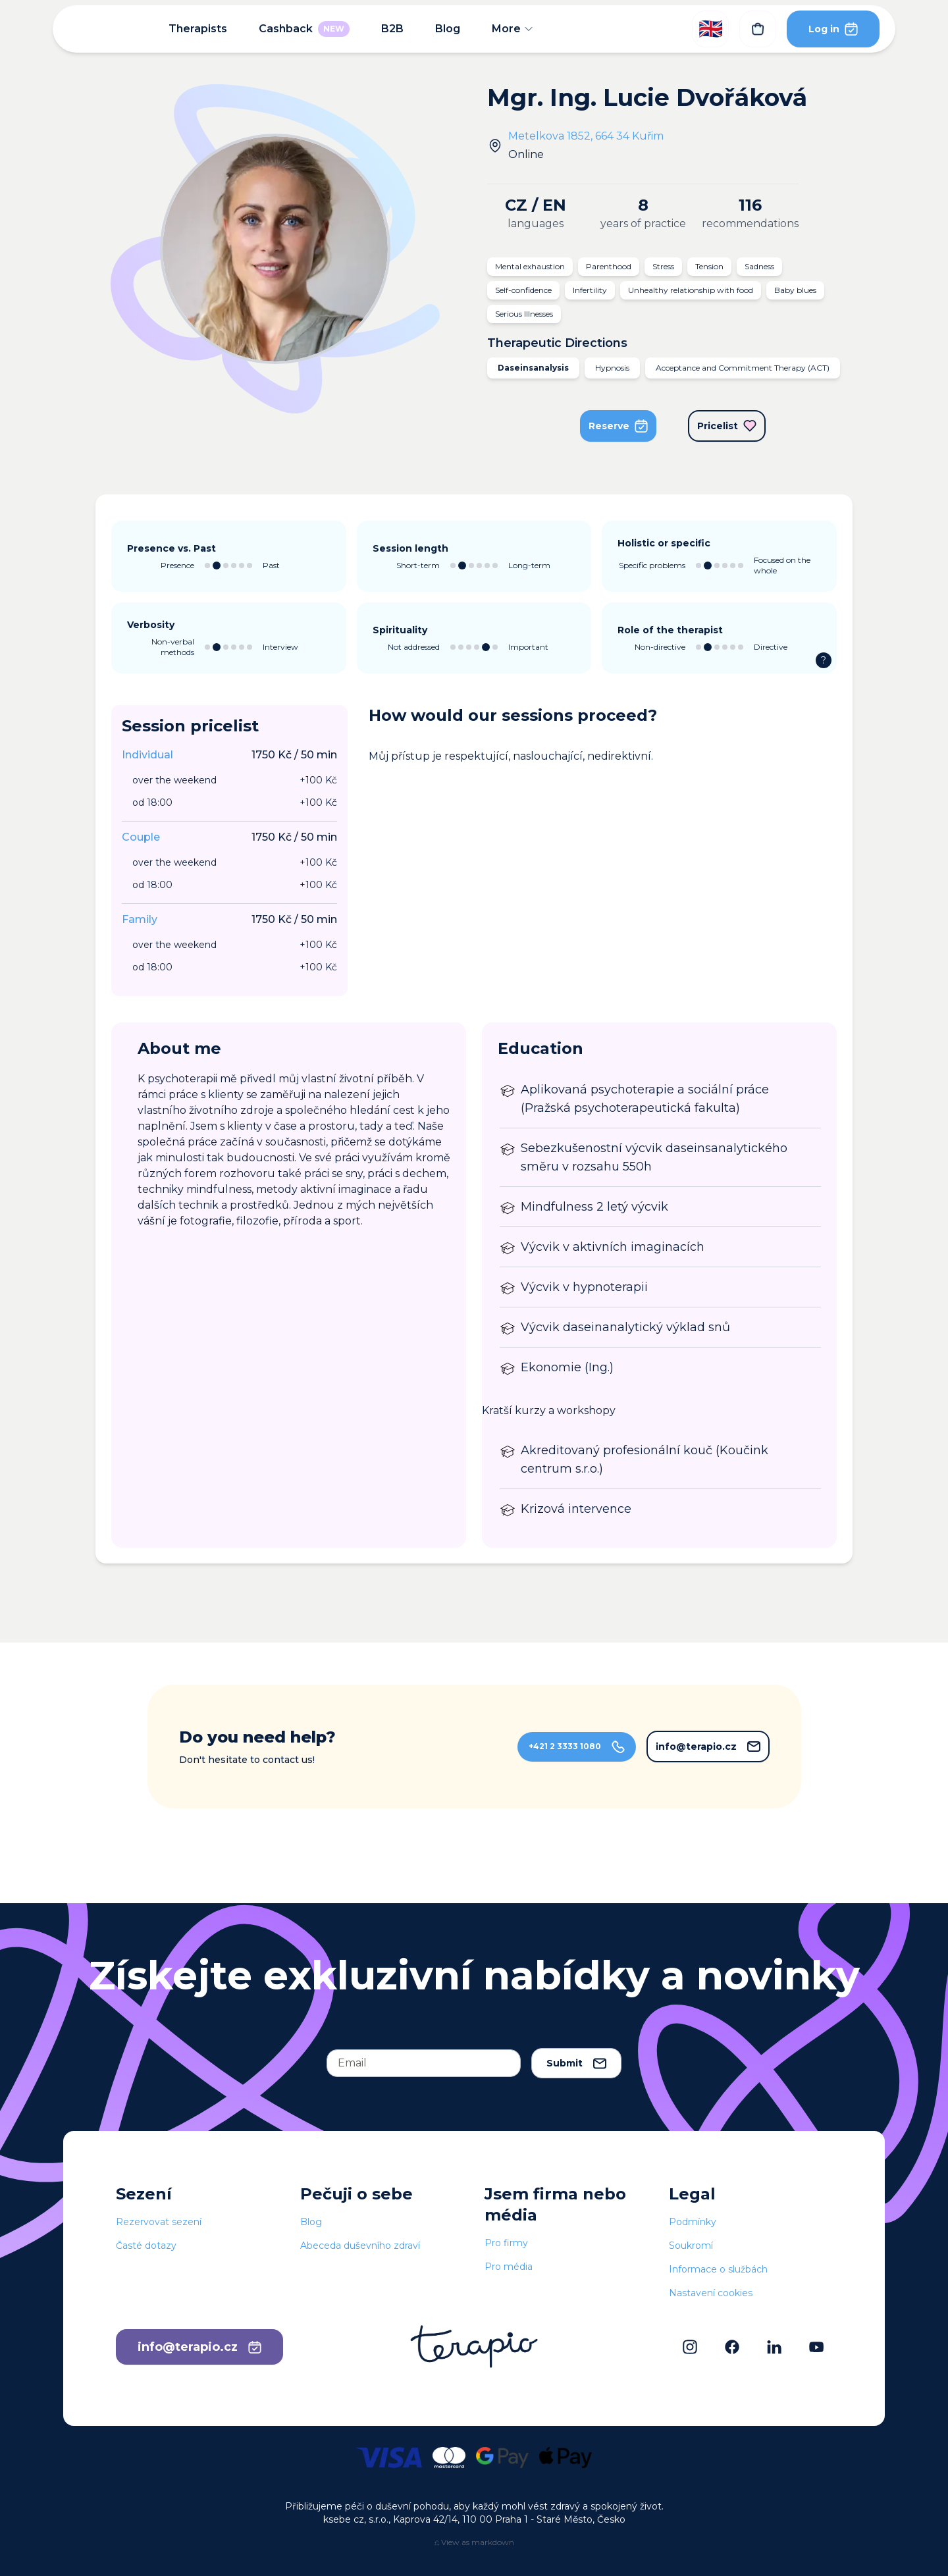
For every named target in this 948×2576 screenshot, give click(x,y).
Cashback (304, 29)
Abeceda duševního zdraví (360, 2245)
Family (139, 919)
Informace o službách (718, 2269)
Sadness (759, 266)
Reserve (618, 425)
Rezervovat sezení (158, 2222)
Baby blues (795, 290)
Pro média (509, 2267)
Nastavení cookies (710, 2293)
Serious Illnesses (524, 314)
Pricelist (726, 426)
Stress (663, 266)
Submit (576, 2063)
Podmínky (692, 2222)
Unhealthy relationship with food (690, 290)
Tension (709, 266)
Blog (447, 28)
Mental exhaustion (530, 266)
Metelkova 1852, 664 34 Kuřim (586, 136)
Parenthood (608, 266)
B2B (392, 28)
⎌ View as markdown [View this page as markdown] (474, 2542)
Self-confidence (523, 290)
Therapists (198, 28)
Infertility (590, 290)
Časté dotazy (146, 2245)
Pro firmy (506, 2243)
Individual (147, 755)
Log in (833, 28)
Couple (141, 837)
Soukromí (691, 2245)
